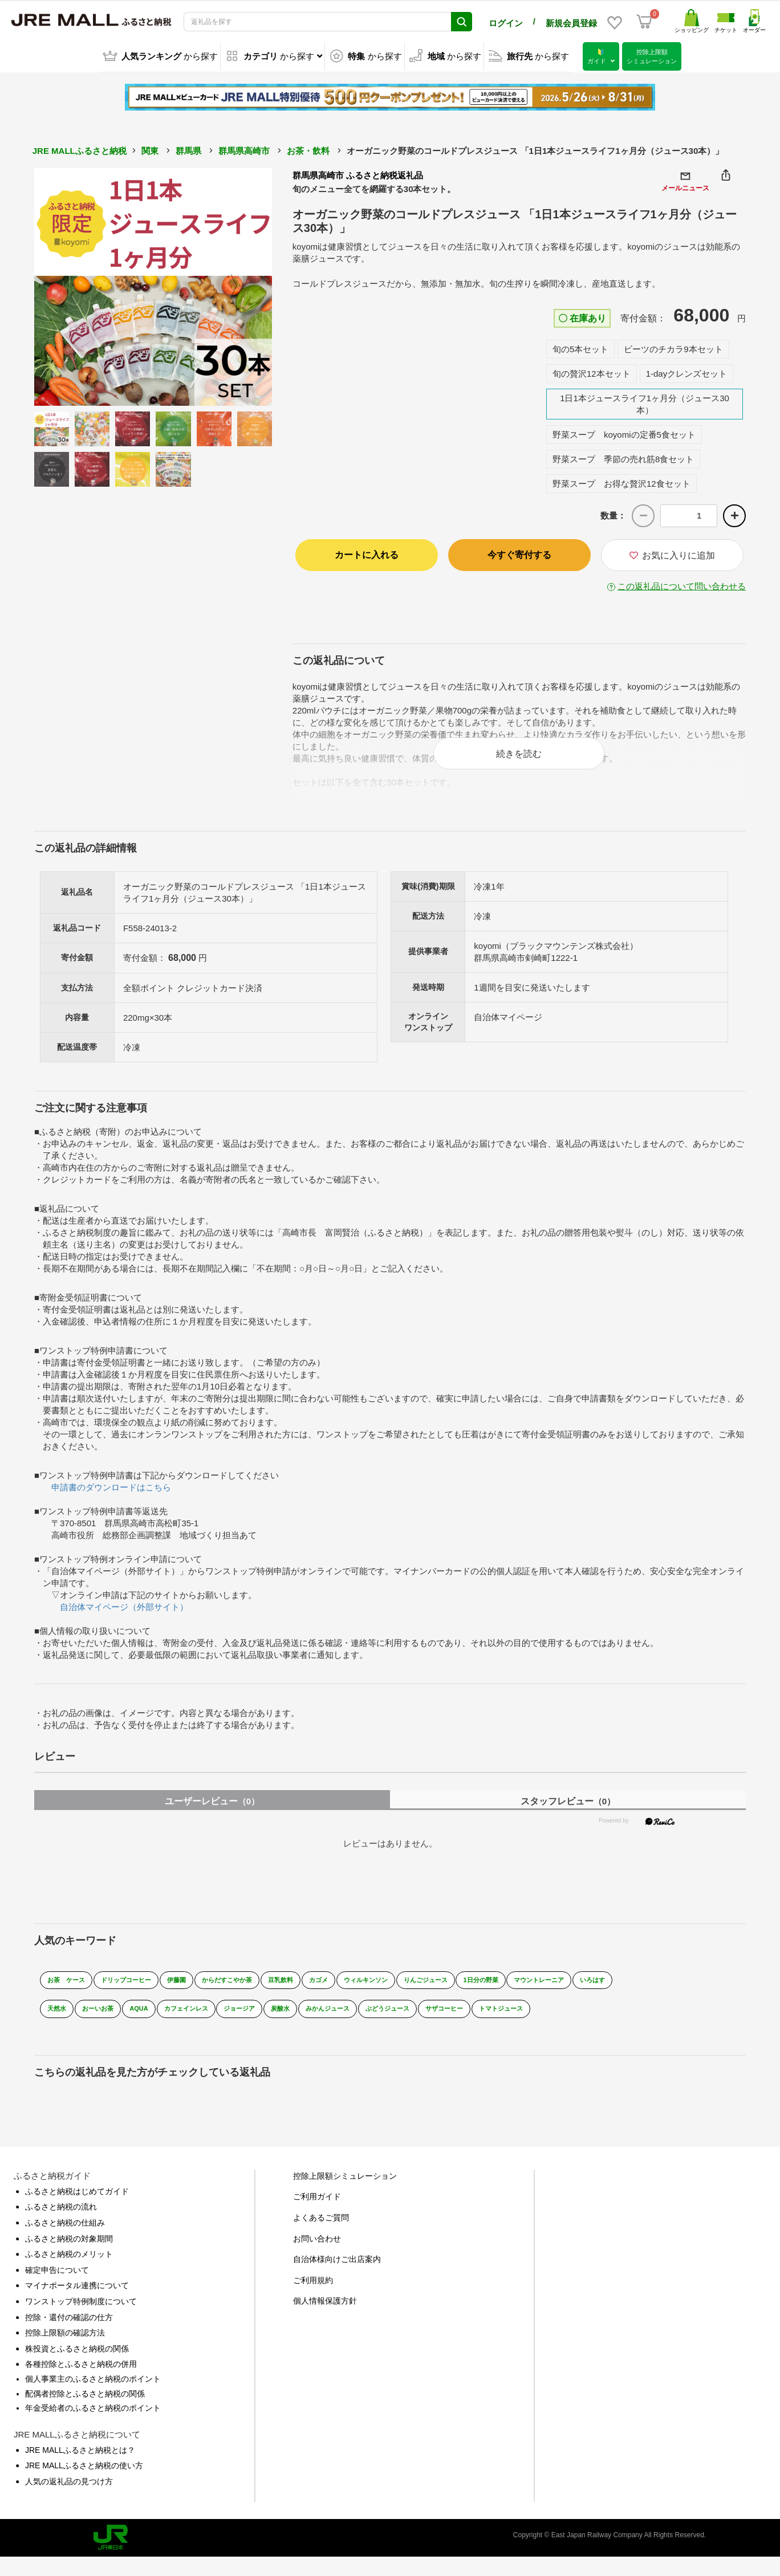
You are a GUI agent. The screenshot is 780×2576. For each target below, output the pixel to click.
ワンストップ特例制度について (81, 2320)
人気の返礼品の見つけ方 (69, 2500)
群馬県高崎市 (244, 149)
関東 (150, 149)
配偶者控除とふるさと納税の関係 (85, 2412)
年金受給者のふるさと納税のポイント (93, 2426)
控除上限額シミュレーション (345, 2194)
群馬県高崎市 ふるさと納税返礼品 (357, 173)
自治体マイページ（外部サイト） (124, 1617)
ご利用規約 (313, 2299)
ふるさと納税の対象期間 (69, 2257)
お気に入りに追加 (672, 553)
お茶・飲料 (308, 149)
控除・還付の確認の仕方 (69, 2336)
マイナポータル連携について (77, 2304)
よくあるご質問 (321, 2236)
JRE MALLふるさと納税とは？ (80, 2468)
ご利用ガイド (317, 2215)
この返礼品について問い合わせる (682, 584)
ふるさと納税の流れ (61, 2226)
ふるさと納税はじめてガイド (77, 2210)
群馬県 (188, 149)
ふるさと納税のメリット (69, 2272)
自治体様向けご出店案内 (337, 2277)
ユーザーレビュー (212, 1811)
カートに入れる (367, 552)
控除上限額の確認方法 (65, 2351)
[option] (153, 285)
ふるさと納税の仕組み (65, 2241)
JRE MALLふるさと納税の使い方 (84, 2484)
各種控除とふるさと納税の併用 (81, 2382)
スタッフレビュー (568, 1811)
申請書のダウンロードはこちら (111, 1497)
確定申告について (57, 2288)
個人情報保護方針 (325, 2320)
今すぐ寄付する (519, 552)
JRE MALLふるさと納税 (79, 149)
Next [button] (240, 285)
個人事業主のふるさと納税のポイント (93, 2397)
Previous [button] (65, 285)
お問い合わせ (317, 2257)
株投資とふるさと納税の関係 (77, 2367)
